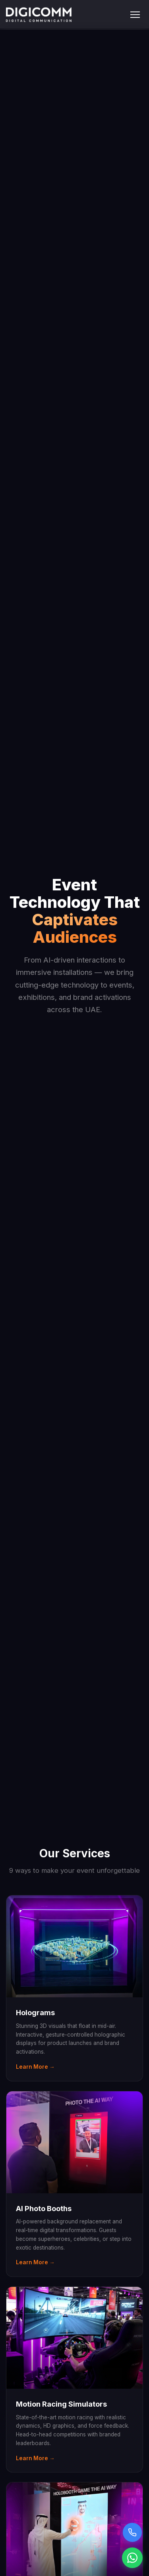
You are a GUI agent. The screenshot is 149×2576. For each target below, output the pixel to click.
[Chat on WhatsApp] (132, 2557)
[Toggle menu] (135, 14)
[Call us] (132, 2532)
